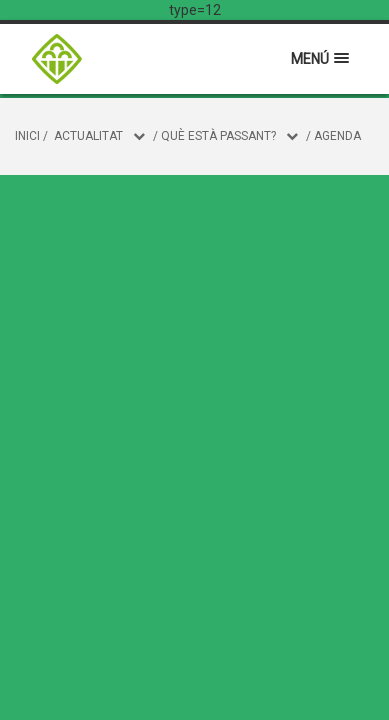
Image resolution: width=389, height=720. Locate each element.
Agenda (337, 136)
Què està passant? (218, 136)
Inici (27, 136)
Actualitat (88, 136)
